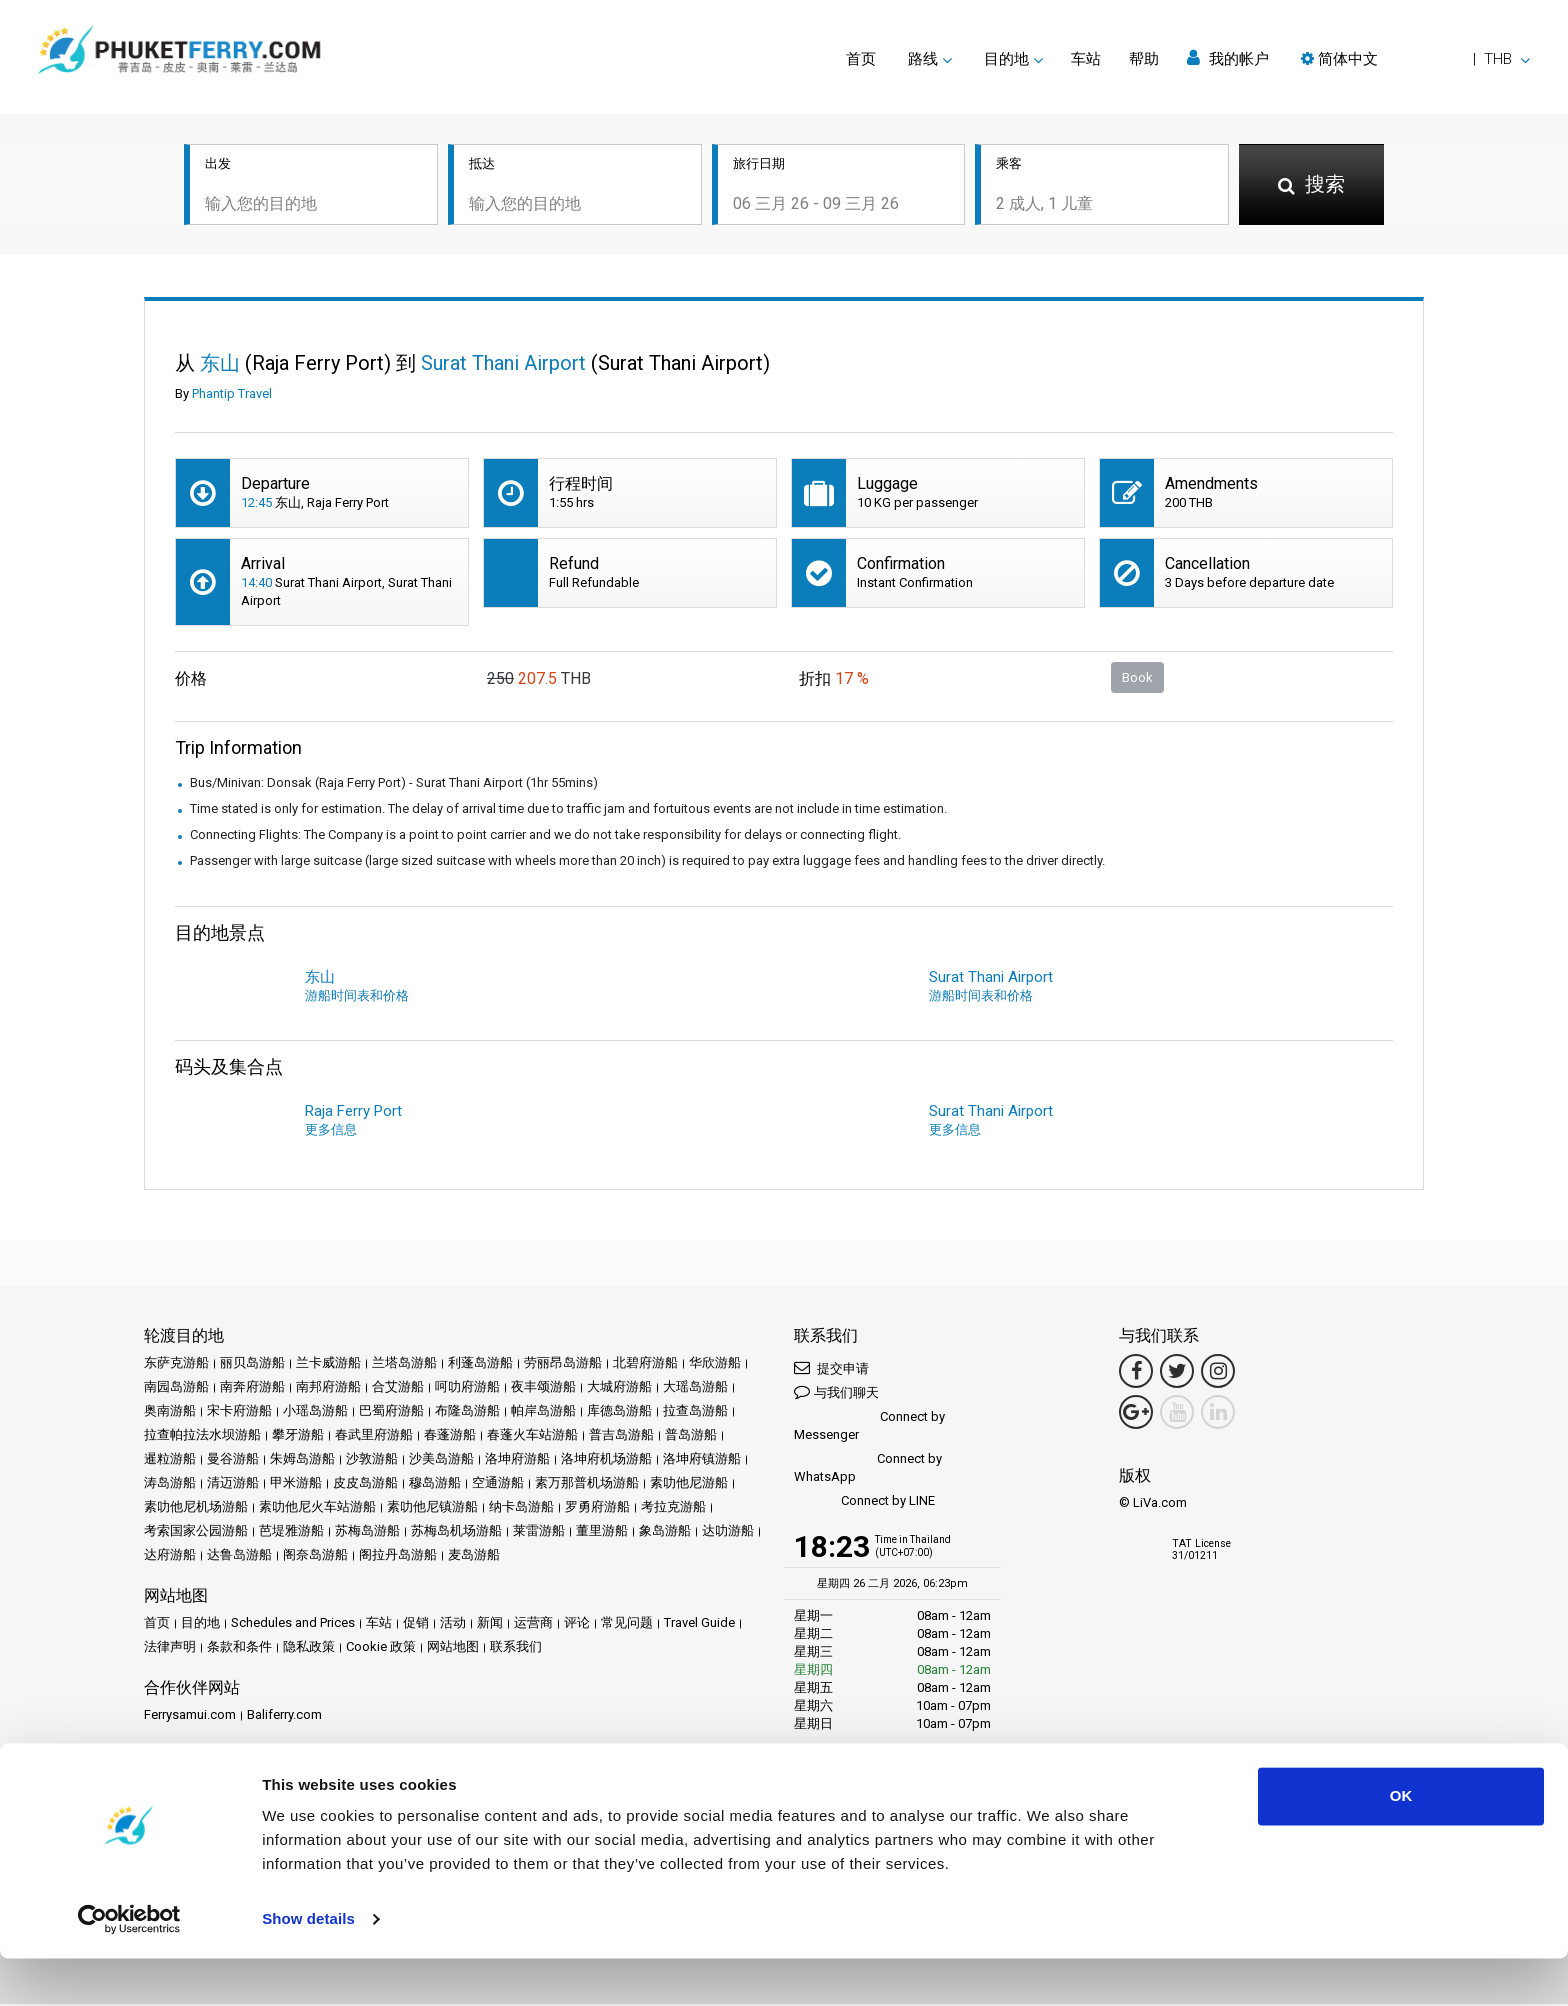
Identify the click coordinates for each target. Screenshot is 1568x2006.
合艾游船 (398, 1388)
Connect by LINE (864, 1503)
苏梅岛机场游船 (456, 1532)
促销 (416, 1624)
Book (1137, 678)
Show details (308, 1966)
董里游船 (602, 1532)
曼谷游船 (233, 1460)
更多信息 (331, 1131)
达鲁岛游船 (239, 1556)
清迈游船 (233, 1484)
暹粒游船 (170, 1460)
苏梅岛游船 (367, 1532)
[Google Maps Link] (1136, 1414)
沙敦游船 (372, 1460)
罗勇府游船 (597, 1508)
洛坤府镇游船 (702, 1460)
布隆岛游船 (467, 1412)
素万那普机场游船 (587, 1484)
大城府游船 (619, 1388)
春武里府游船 (374, 1436)
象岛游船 (665, 1532)
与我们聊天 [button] (836, 1393)
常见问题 (627, 1624)
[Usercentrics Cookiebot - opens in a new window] (129, 1967)
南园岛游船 (176, 1388)
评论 (577, 1624)
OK (1401, 1843)
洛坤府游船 (517, 1460)
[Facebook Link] (1136, 1373)
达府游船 (170, 1556)
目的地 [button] (1006, 59)
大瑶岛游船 (695, 1388)
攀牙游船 (298, 1436)
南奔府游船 (252, 1388)
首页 (861, 59)
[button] (1415, 59)
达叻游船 (728, 1532)
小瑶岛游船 (315, 1412)
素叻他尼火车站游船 (317, 1508)
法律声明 (170, 1648)
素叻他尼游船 (689, 1484)
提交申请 (831, 1369)
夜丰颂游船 (543, 1388)
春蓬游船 (450, 1436)
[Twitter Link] (1177, 1373)
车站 (1086, 59)
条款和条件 (239, 1648)
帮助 (1144, 59)
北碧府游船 (645, 1364)
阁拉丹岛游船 (398, 1556)
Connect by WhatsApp (868, 1469)
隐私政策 (309, 1648)
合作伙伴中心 (183, 1784)
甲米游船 (296, 1484)
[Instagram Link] (1218, 1373)
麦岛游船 (474, 1556)
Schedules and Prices (293, 1624)
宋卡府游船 (239, 1412)
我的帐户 (1228, 58)
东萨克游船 (176, 1364)
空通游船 (498, 1484)
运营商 (533, 1624)
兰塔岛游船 (404, 1364)
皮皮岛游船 (365, 1484)
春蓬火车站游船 (532, 1436)
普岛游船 (691, 1436)
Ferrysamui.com (190, 1716)
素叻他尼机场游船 (196, 1508)
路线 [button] (923, 59)
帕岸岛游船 (543, 1412)
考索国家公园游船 (196, 1532)
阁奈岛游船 (315, 1556)
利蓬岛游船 (480, 1364)
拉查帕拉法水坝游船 (202, 1436)
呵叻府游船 (467, 1388)
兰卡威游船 (328, 1364)
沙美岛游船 (441, 1460)
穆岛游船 (435, 1484)
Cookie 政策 (381, 1648)
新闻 (490, 1624)
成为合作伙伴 (272, 1784)
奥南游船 (170, 1412)
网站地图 (453, 1648)
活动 (453, 1624)
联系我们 (516, 1648)
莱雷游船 (539, 1532)
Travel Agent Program (384, 1784)
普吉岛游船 (621, 1436)
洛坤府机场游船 (606, 1460)
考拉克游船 (673, 1508)
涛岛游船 (170, 1484)
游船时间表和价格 (357, 997)
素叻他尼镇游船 (432, 1508)
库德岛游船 (619, 1412)
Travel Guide (699, 1624)
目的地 (200, 1624)
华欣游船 (715, 1364)
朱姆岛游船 (302, 1460)
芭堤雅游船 (291, 1532)
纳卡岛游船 (521, 1508)
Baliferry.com (284, 1716)
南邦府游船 (328, 1388)
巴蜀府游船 (391, 1412)
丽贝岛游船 (252, 1364)
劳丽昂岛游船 (563, 1364)
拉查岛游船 (695, 1412)
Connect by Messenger (869, 1427)
